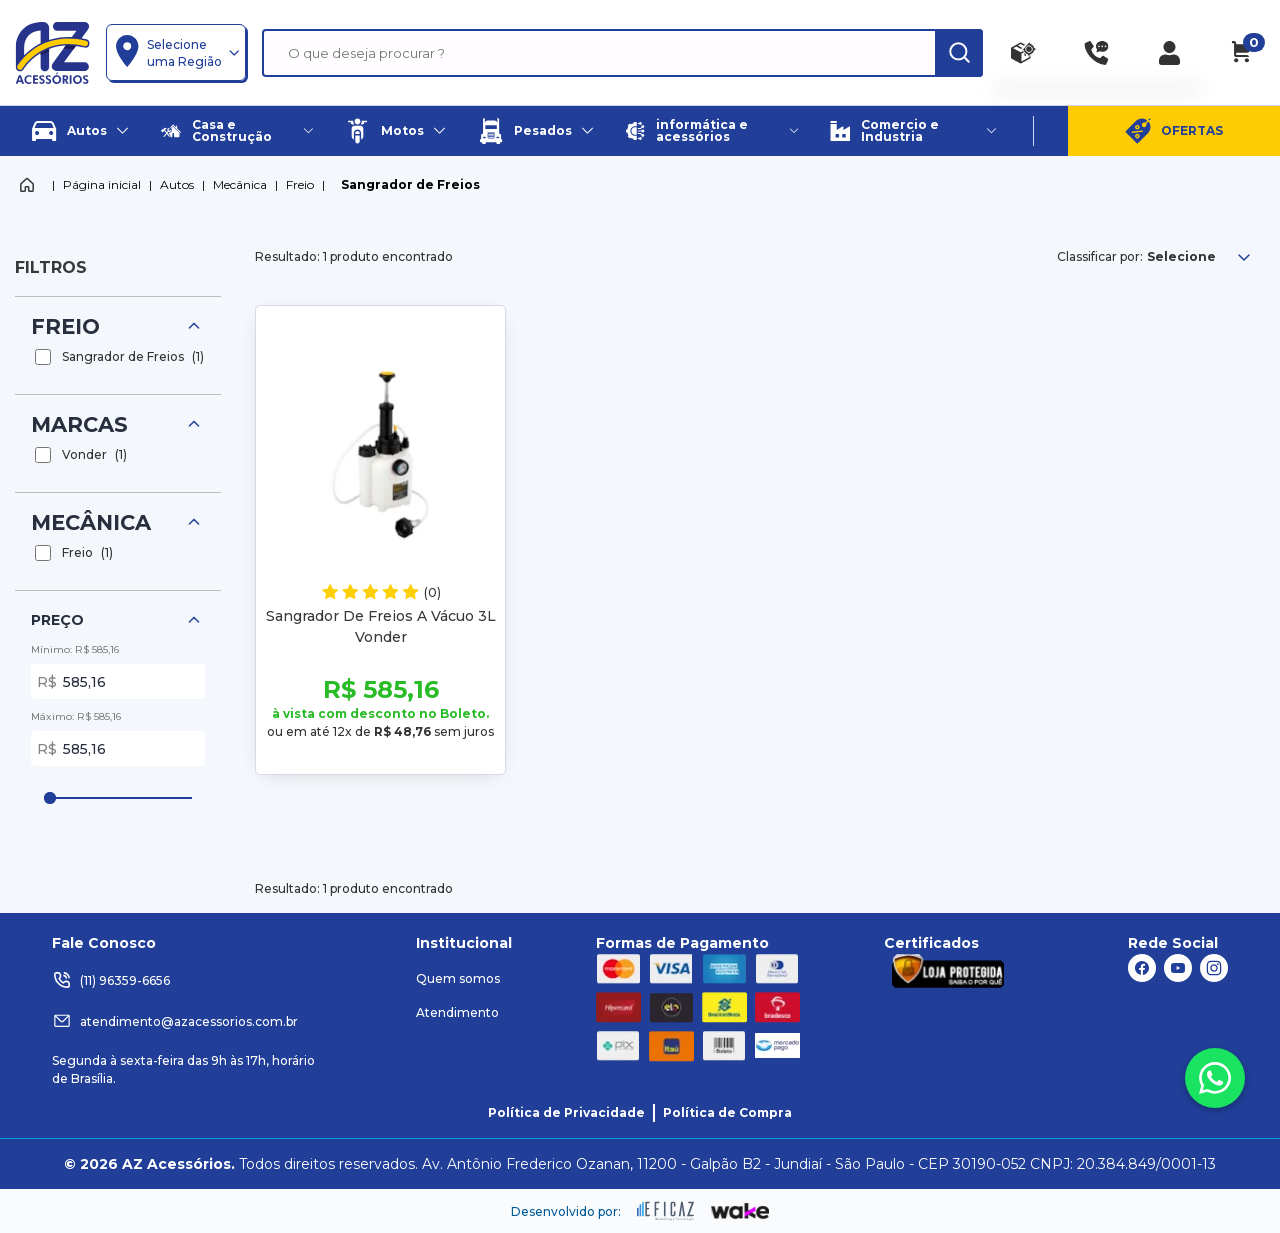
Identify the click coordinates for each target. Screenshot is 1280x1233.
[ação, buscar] (959, 53)
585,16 (130, 681)
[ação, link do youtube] (1178, 968)
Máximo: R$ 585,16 (76, 716)
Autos (177, 184)
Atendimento (457, 1012)
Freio (300, 184)
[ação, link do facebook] (1142, 968)
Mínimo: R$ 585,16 (75, 649)
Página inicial (102, 184)
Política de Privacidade (566, 1112)
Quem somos (458, 978)
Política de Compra (727, 1112)
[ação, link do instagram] (1214, 968)
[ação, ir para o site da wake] (740, 1212)
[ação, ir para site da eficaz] (666, 1211)
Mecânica (240, 184)
